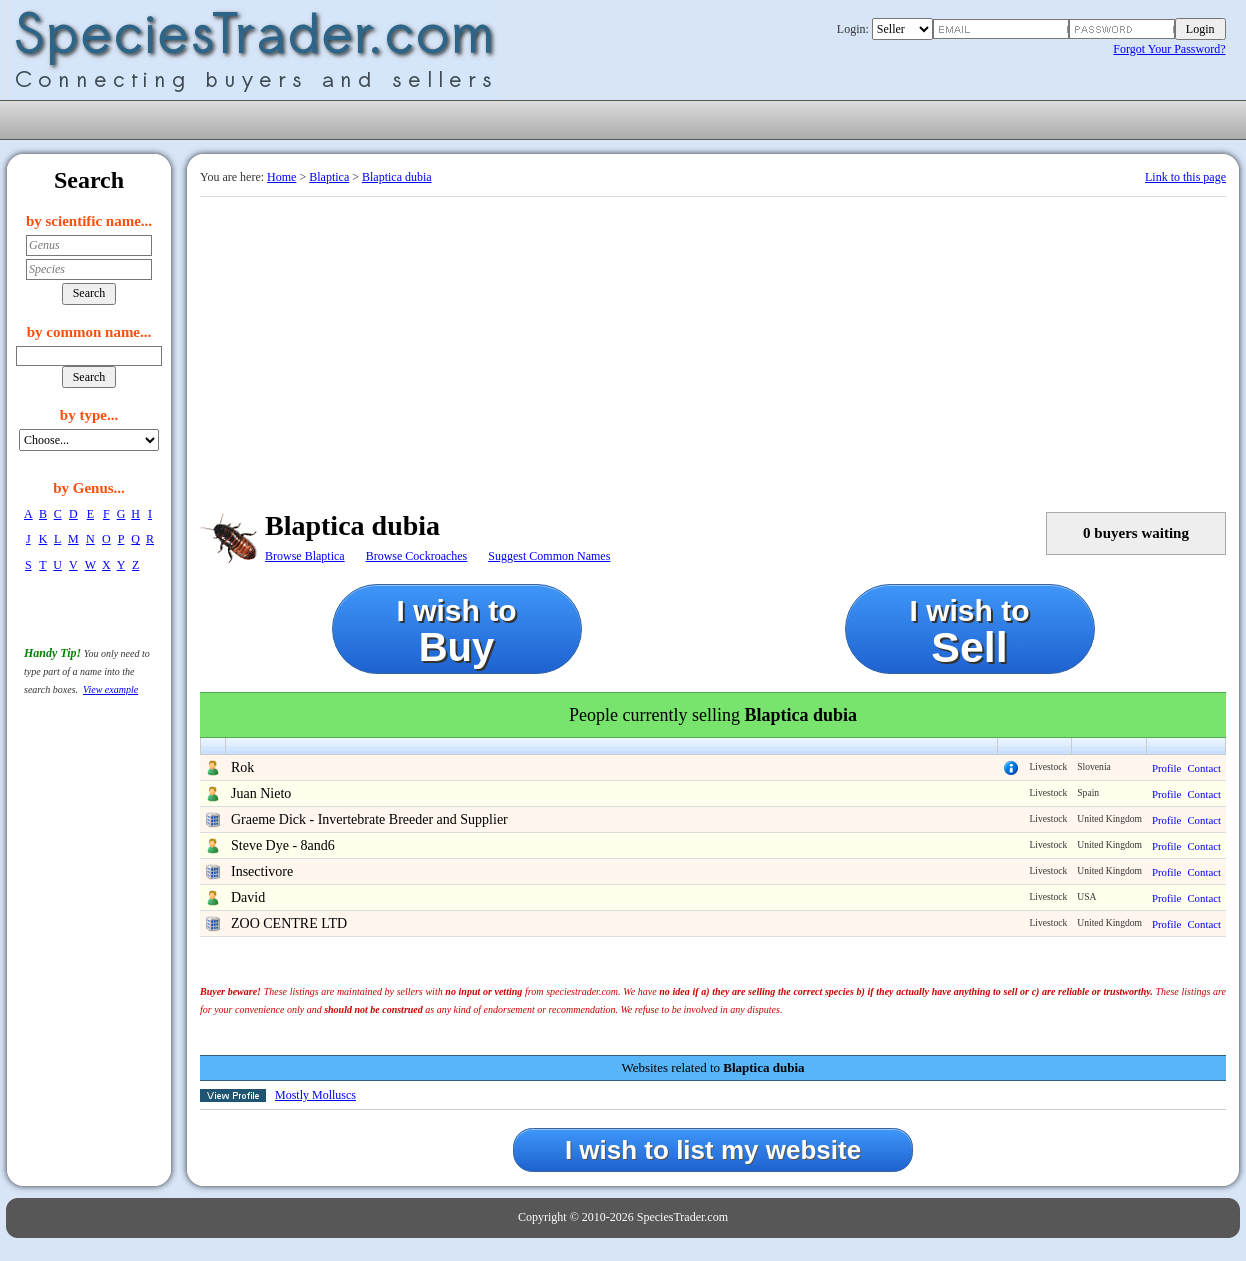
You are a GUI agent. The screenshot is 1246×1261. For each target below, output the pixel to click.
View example (110, 689)
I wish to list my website (713, 1150)
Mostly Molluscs (315, 1095)
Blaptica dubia (397, 177)
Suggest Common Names (549, 556)
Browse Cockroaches (417, 556)
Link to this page (1185, 177)
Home (281, 177)
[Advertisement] (713, 347)
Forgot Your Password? (1169, 49)
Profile (1166, 768)
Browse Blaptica (305, 556)
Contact (1204, 768)
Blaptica (329, 177)
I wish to (457, 631)
